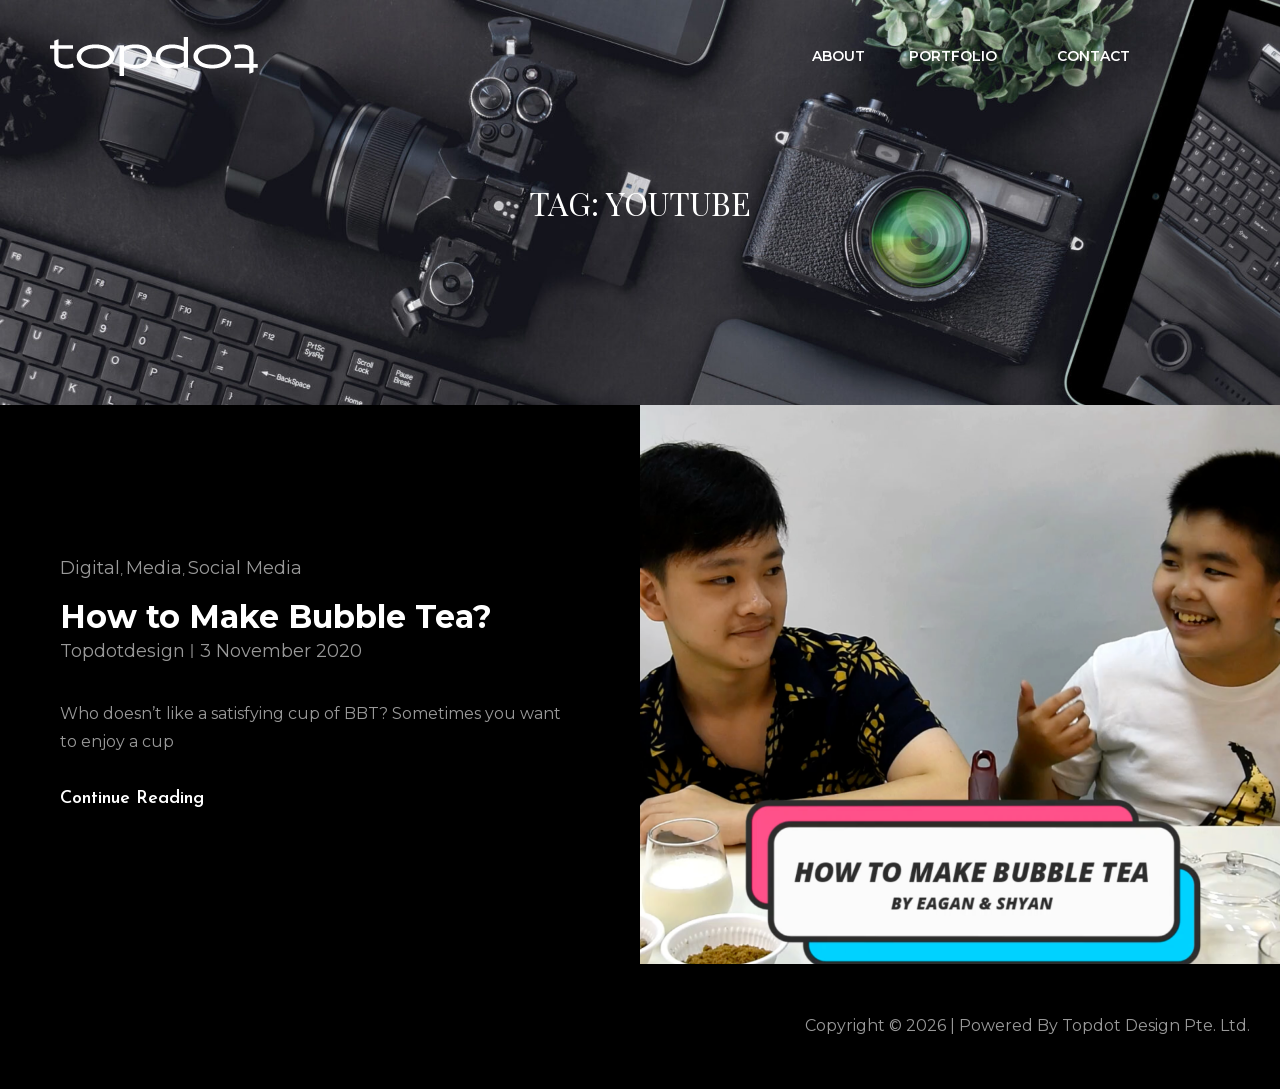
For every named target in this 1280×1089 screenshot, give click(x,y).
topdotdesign (122, 651)
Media (154, 568)
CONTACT (1093, 56)
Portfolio (963, 56)
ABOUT (838, 56)
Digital (90, 568)
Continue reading (148, 799)
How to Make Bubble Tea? (276, 616)
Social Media (245, 568)
